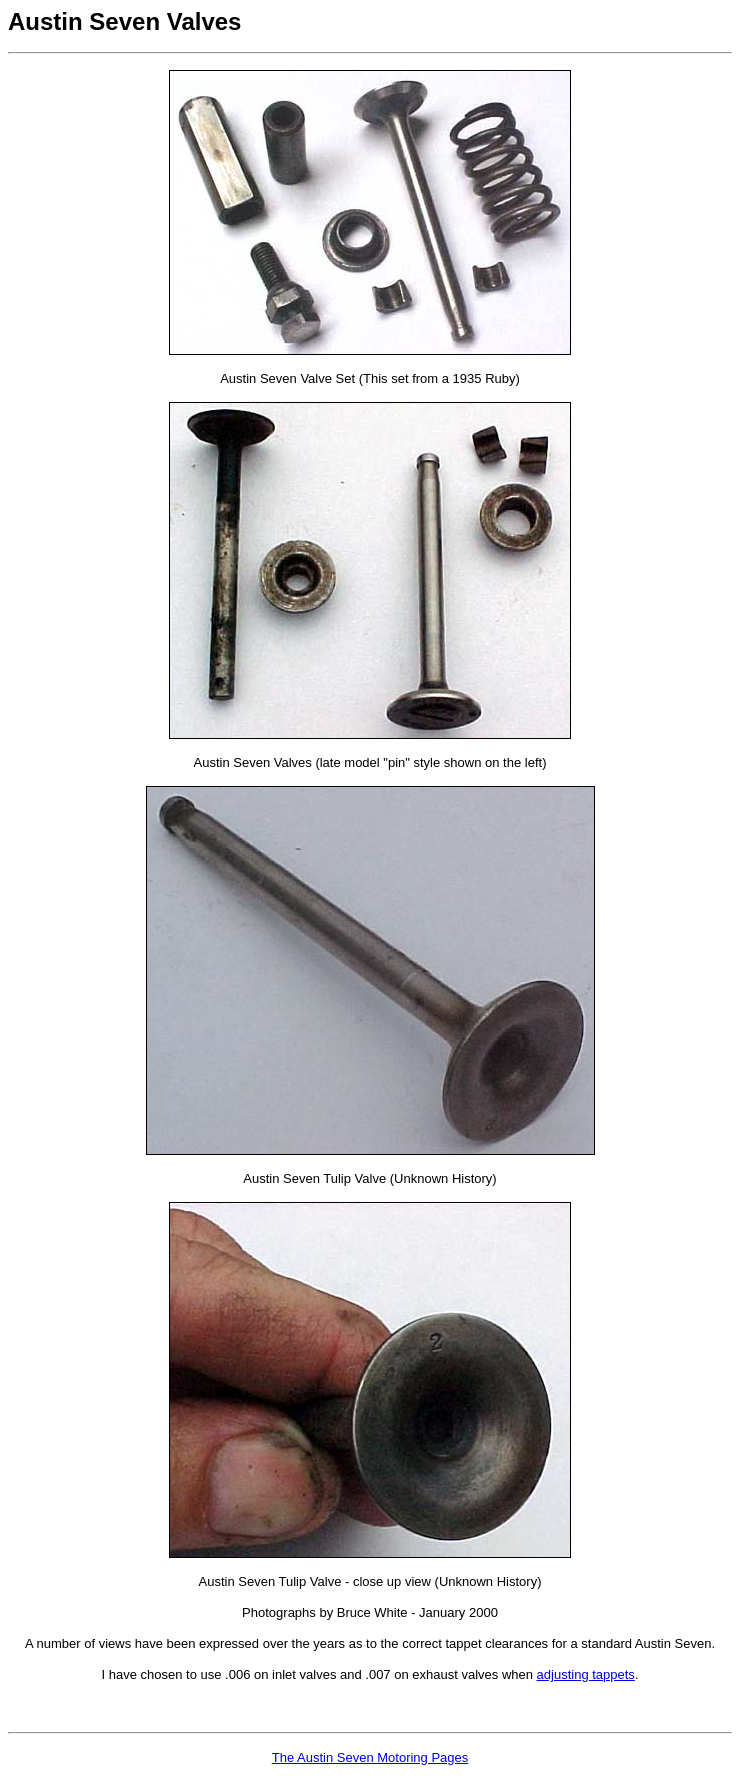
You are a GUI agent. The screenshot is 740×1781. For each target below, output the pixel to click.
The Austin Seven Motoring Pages (370, 1757)
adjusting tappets (586, 1674)
